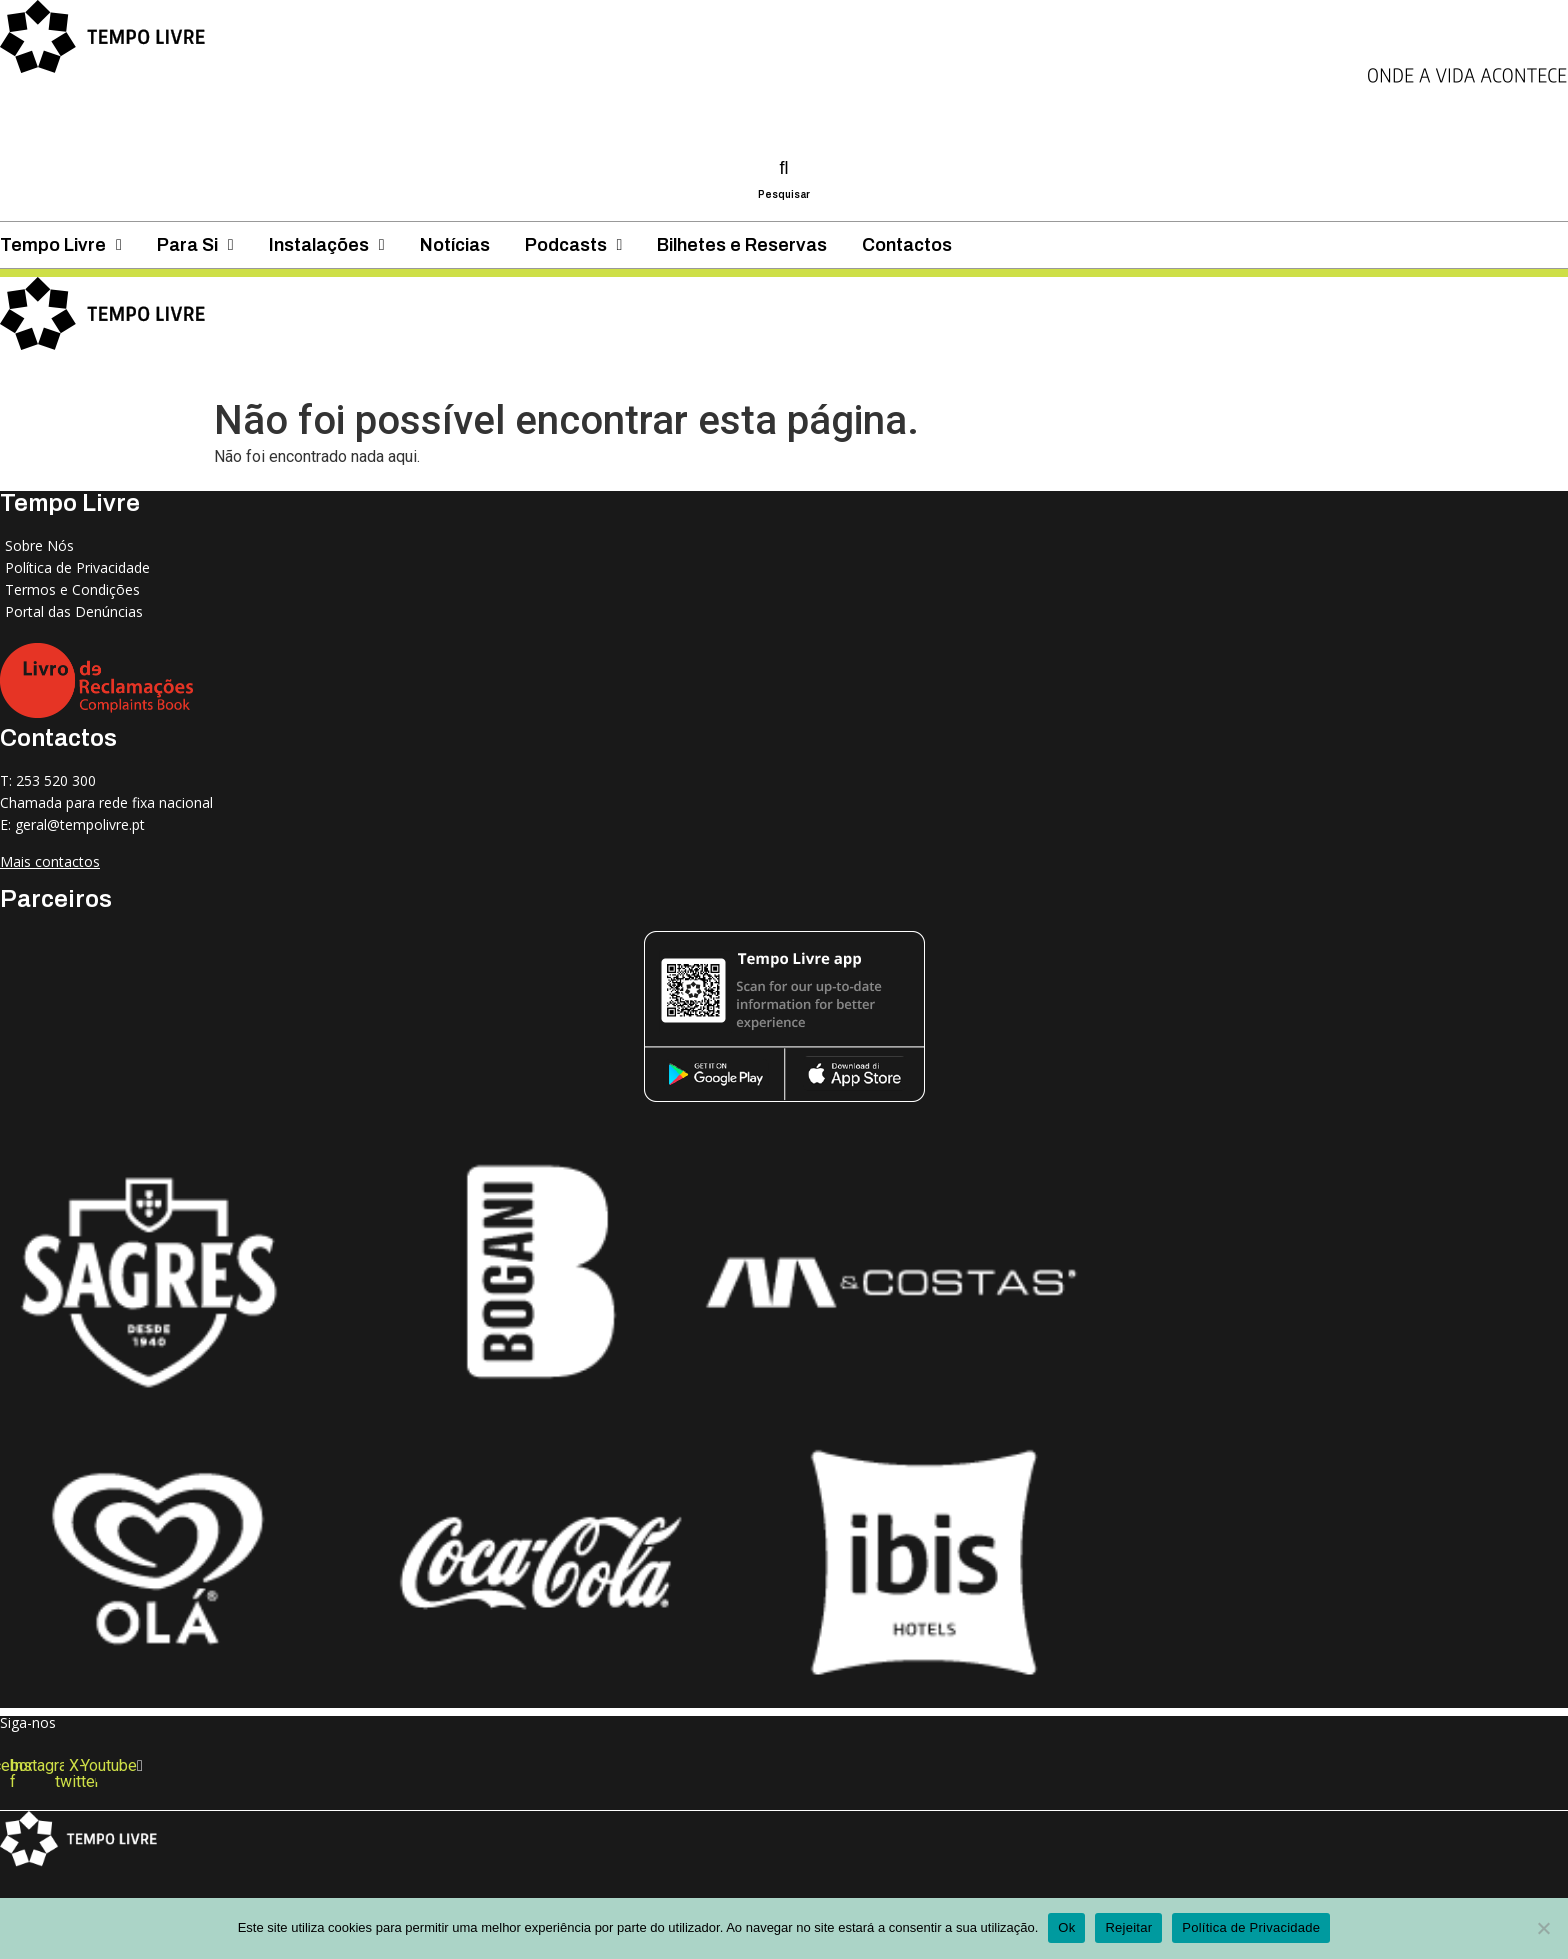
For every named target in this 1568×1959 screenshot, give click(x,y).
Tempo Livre (255, 373)
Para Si (416, 373)
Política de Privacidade (1251, 1927)
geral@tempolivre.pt (80, 824)
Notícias (746, 373)
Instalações (578, 373)
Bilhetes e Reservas (1109, 373)
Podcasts (904, 373)
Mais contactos (50, 861)
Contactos (1318, 373)
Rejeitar (1128, 1927)
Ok (1066, 1927)
